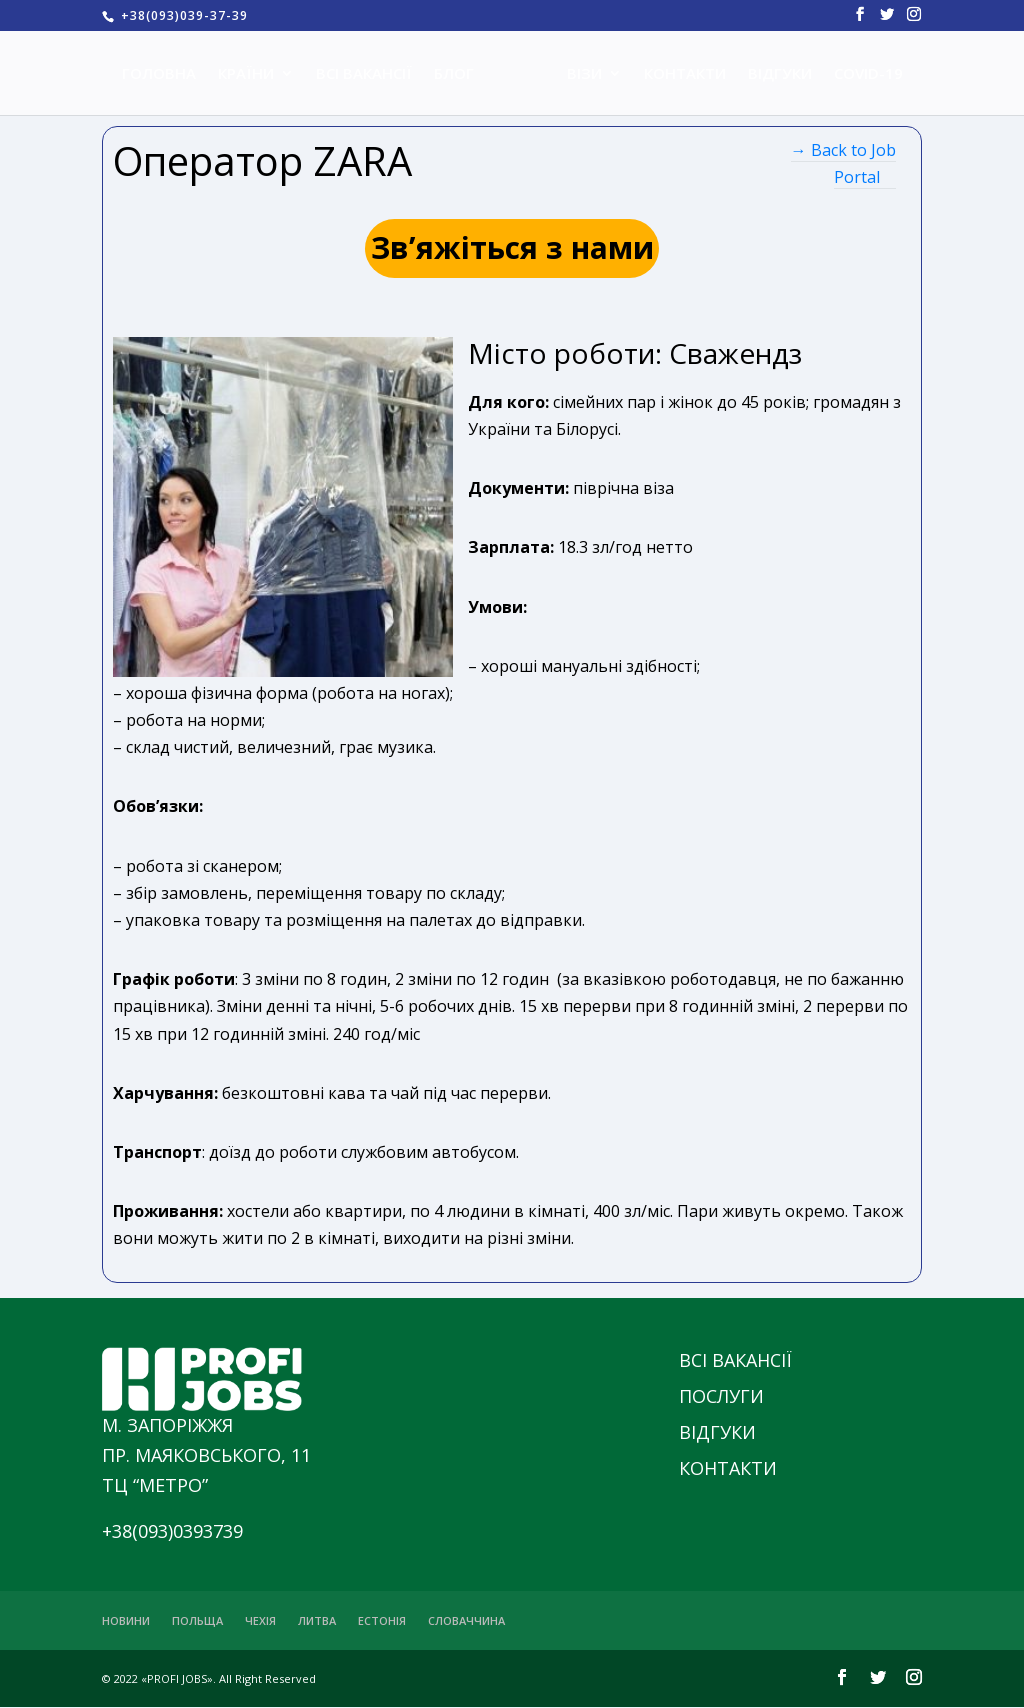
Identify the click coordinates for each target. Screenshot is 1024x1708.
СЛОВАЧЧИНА (466, 1621)
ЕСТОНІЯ (382, 1621)
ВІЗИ (577, 74)
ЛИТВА (317, 1621)
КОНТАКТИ (678, 74)
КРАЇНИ (253, 74)
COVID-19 (861, 74)
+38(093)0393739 (172, 1532)
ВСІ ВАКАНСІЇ (371, 74)
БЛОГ (461, 74)
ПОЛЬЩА (197, 1621)
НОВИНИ (126, 1621)
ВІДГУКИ (773, 74)
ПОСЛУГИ (721, 1397)
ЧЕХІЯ (260, 1621)
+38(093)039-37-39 (182, 15)
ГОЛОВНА (166, 74)
